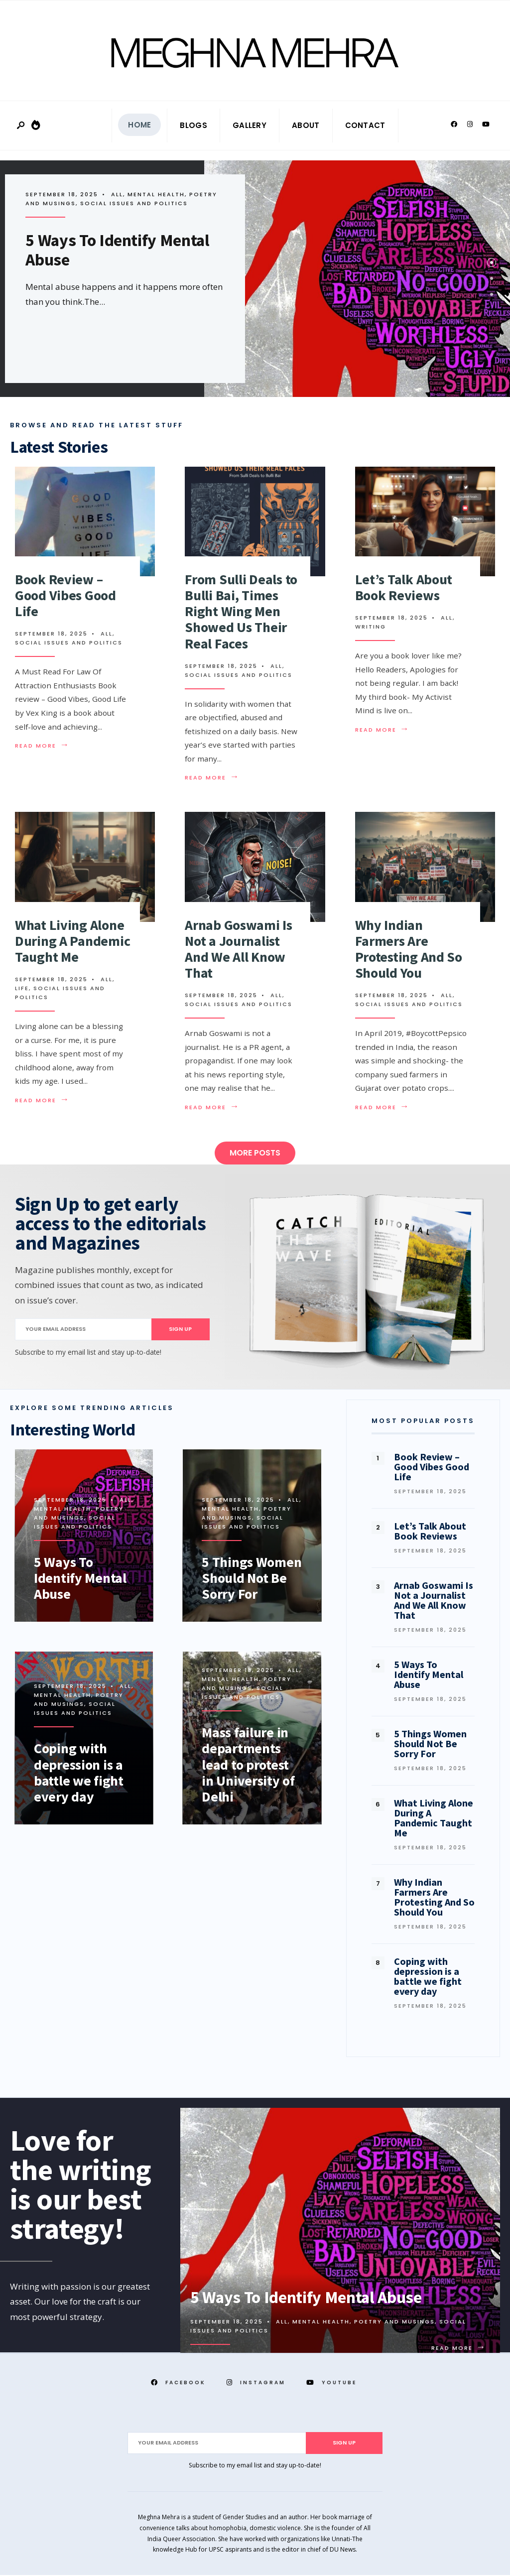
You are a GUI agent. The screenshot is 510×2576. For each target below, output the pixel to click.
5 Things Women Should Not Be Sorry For (252, 1578)
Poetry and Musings (75, 1509)
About (306, 126)
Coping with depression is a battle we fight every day (80, 1773)
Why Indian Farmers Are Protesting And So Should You (408, 949)
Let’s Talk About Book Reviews (404, 588)
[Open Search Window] (21, 126)
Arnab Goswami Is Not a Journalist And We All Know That (238, 949)
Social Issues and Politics (134, 204)
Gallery (249, 126)
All (117, 195)
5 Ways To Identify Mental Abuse (117, 251)
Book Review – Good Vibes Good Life (65, 596)
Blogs (193, 126)
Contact (365, 126)
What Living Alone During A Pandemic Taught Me (72, 941)
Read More (44, 746)
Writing (370, 628)
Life (22, 989)
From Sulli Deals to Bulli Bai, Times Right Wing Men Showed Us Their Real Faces (241, 612)
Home (139, 126)
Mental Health (156, 195)
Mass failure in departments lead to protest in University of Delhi (249, 1765)
